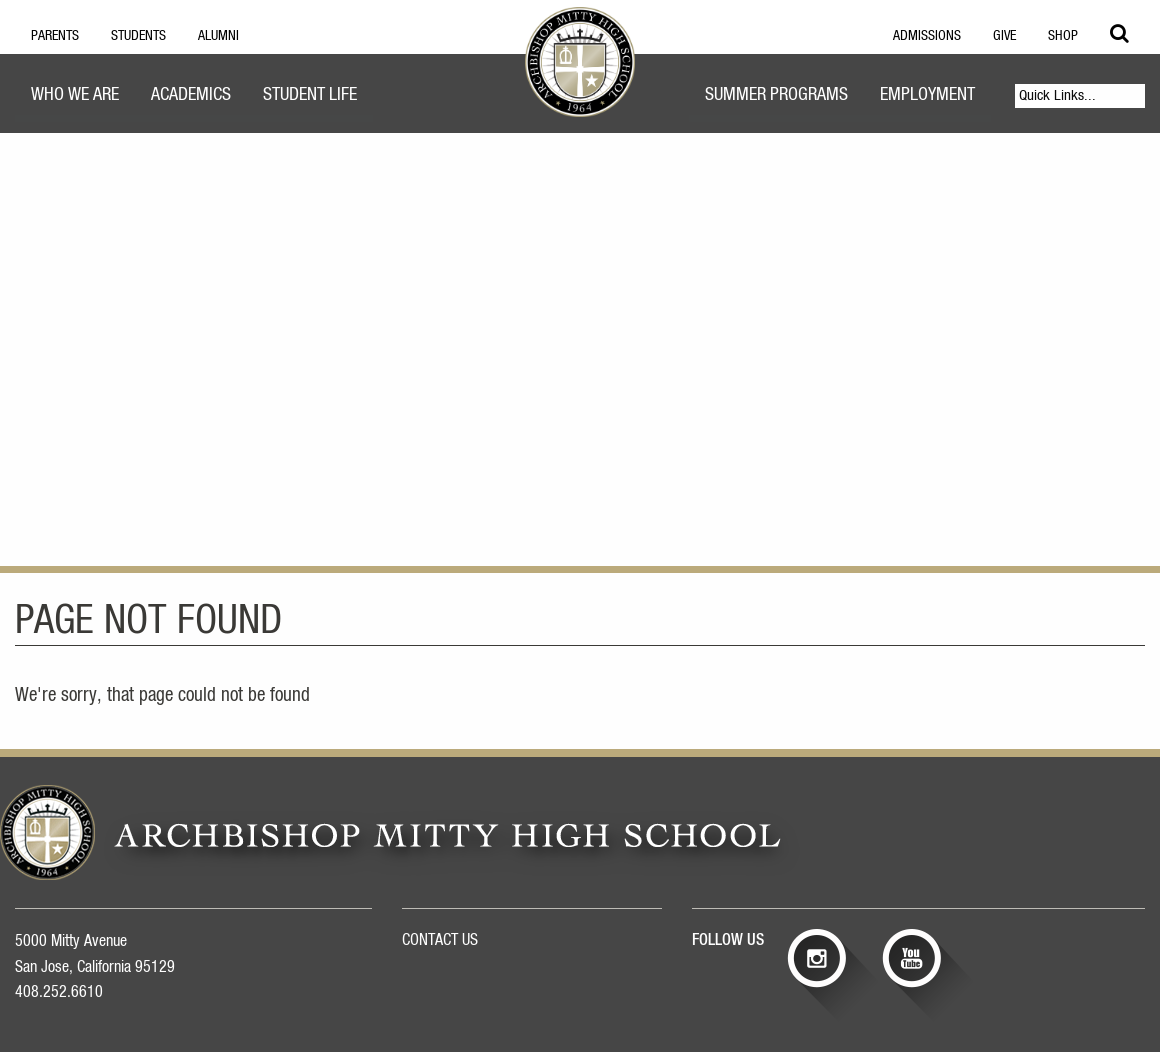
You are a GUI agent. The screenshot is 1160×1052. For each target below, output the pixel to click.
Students (138, 36)
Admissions (927, 36)
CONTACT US (440, 940)
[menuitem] (75, 97)
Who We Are (75, 95)
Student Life (310, 95)
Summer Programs (776, 95)
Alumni (218, 36)
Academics (191, 95)
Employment (927, 95)
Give (1004, 36)
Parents (55, 36)
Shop (1063, 36)
